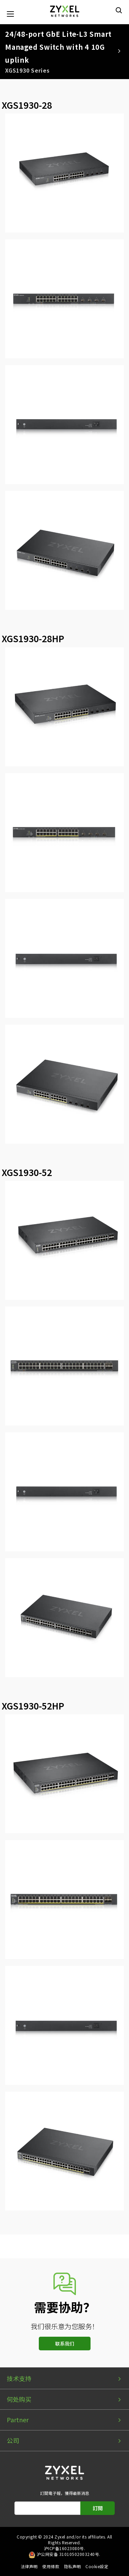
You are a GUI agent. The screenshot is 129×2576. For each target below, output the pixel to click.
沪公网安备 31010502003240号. (68, 2554)
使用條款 (50, 2566)
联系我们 (64, 2343)
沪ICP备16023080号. (64, 2548)
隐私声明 (72, 2566)
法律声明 (29, 2566)
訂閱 (98, 2508)
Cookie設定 (96, 2566)
